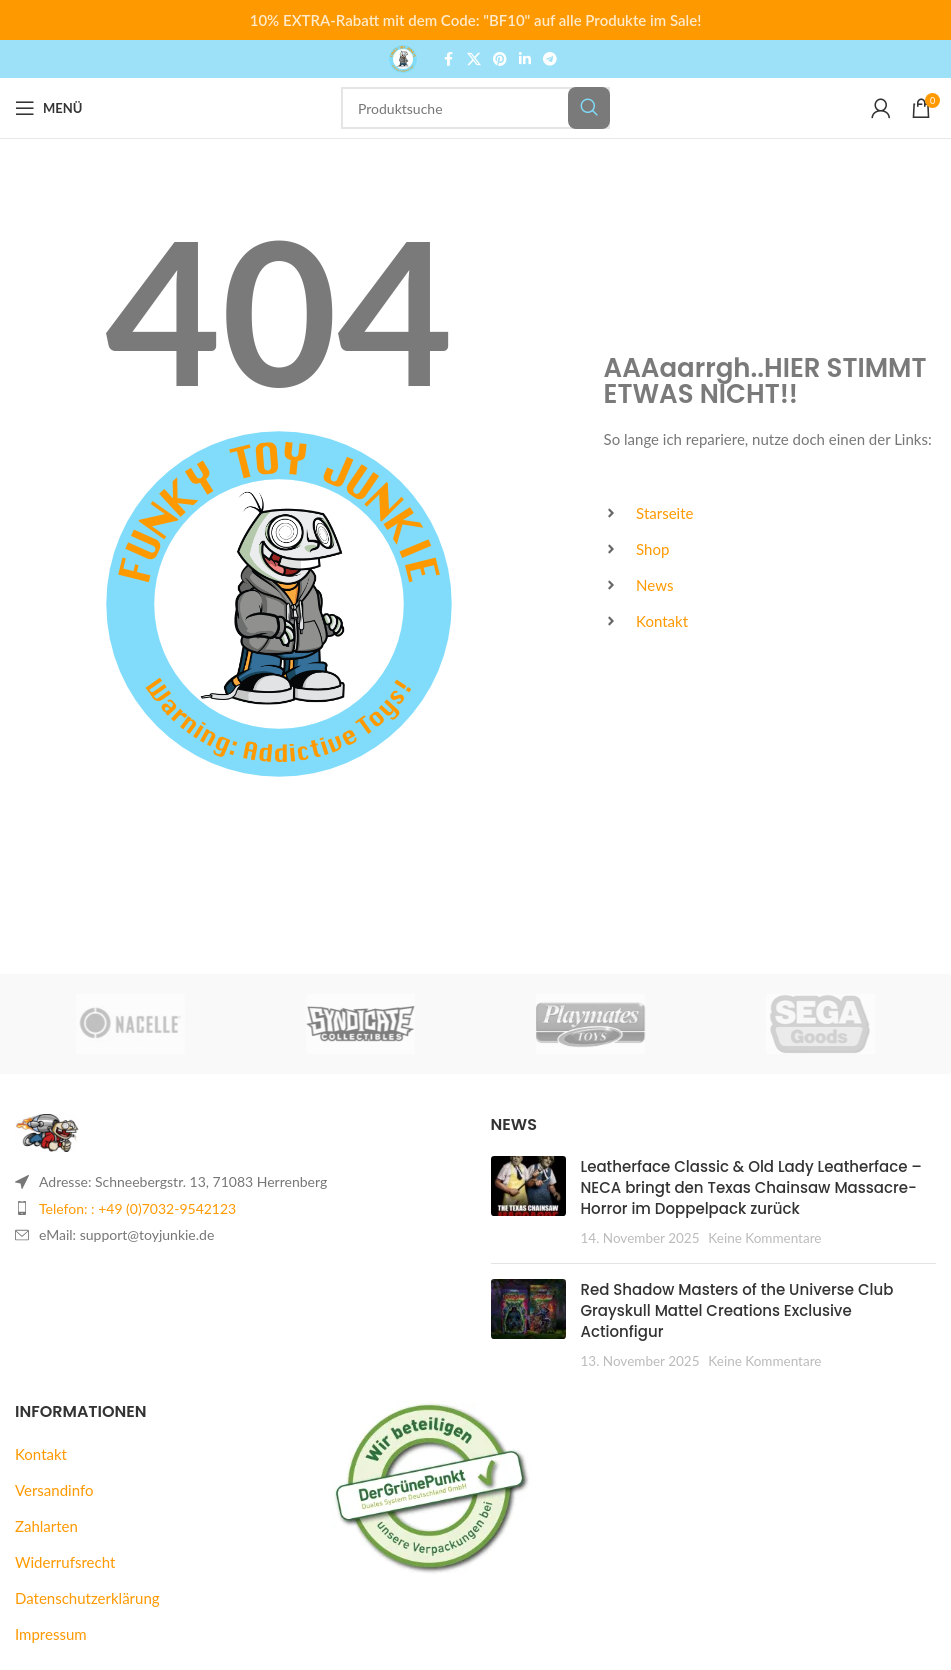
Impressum (51, 1634)
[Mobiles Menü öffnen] (48, 108)
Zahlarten (46, 1526)
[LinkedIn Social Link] (525, 59)
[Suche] (475, 108)
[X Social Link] (474, 59)
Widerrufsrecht (65, 1562)
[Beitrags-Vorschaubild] (528, 1202)
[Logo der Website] (403, 57)
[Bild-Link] (47, 1131)
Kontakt (41, 1454)
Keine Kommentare (764, 1238)
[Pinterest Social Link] (500, 59)
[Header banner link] (475, 20)
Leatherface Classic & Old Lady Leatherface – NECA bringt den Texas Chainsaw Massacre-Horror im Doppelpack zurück (751, 1187)
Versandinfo (54, 1490)
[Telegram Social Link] (550, 59)
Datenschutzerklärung (87, 1598)
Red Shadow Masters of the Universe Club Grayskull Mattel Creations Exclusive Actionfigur (737, 1310)
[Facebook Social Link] (449, 59)
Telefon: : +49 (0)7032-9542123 (137, 1208)
